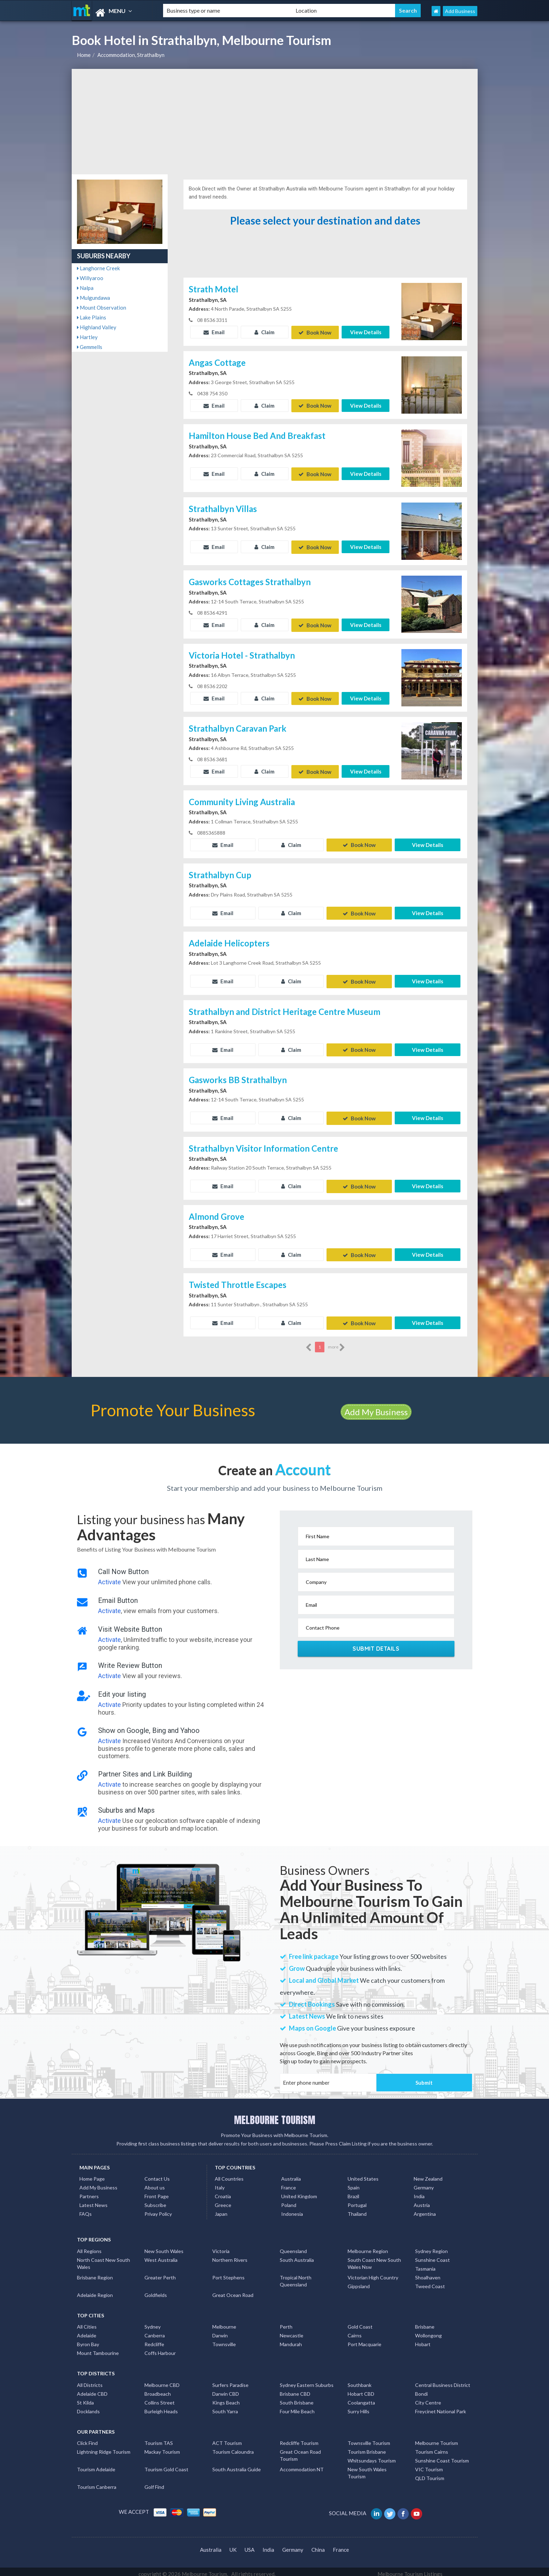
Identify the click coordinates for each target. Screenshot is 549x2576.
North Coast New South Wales (103, 2258)
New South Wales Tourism (367, 2467)
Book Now (314, 332)
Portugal (357, 2200)
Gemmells (89, 347)
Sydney (152, 2322)
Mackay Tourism (162, 2447)
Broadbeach (157, 2389)
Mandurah (291, 2339)
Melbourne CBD (162, 2380)
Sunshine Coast (432, 2255)
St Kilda (85, 2398)
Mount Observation (101, 307)
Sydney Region (431, 2246)
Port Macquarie (364, 2339)
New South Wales (163, 2246)
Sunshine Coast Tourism (442, 2456)
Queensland (293, 2246)
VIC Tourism (429, 2464)
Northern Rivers (229, 2255)
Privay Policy (158, 2209)
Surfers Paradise (230, 2380)
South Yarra (225, 2406)
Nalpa (85, 288)
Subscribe (155, 2200)
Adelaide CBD (92, 2389)
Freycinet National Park (440, 2406)
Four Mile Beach (297, 2406)
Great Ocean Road (232, 2290)
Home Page (92, 2174)
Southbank (360, 2380)
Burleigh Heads (161, 2406)
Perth (286, 2322)
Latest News (93, 2200)
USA (249, 2545)
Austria (422, 2200)
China (318, 2545)
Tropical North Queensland (295, 2276)
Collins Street (159, 2398)
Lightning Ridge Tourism (103, 2447)
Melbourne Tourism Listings (410, 2569)
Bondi (421, 2389)
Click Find (87, 2438)
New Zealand (428, 2174)
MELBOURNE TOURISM (274, 2115)
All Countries (229, 2174)
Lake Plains (91, 317)
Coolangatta (361, 2398)
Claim (264, 332)
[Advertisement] (275, 121)
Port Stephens (228, 2273)
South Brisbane (297, 2398)
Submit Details (376, 1643)
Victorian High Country (373, 2273)
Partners (89, 2192)
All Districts (90, 2380)
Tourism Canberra (96, 2482)
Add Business (460, 11)
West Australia (160, 2255)
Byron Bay (88, 2339)
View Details (365, 332)
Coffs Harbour (160, 2348)
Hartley (87, 337)
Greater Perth (160, 2273)
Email (214, 332)
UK (233, 2545)
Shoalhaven (427, 2273)
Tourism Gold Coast (166, 2464)
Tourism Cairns (431, 2447)
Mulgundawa (93, 298)
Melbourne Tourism (436, 2438)
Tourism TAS (158, 2438)
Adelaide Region (95, 2290)
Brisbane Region (95, 2273)
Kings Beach (226, 2398)
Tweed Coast (430, 2281)
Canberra (154, 2331)
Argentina (425, 2209)
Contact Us (157, 2174)
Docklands (88, 2406)
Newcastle (291, 2331)
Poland (288, 2200)
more (336, 1342)
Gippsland (359, 2281)
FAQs (85, 2209)
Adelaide (86, 2331)
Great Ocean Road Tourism (300, 2450)
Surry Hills (358, 2406)
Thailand (357, 2209)
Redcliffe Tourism (299, 2438)
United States (363, 2174)
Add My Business (376, 1407)
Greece (223, 2200)
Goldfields (155, 2290)
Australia (291, 2174)
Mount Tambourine (98, 2348)
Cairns (355, 2331)
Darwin (220, 2331)
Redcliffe (154, 2339)
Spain (354, 2183)
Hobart (423, 2339)
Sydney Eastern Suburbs (307, 2380)
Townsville (224, 2339)
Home (84, 55)
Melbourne (224, 2322)
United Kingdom (299, 2192)
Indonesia (292, 2209)
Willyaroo (90, 278)
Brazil (353, 2192)
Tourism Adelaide (96, 2464)
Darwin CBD (225, 2389)
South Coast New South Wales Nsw (374, 2258)
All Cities (87, 2322)
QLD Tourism (429, 2473)
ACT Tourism (227, 2438)
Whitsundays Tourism (372, 2456)
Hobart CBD (361, 2389)
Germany (424, 2183)
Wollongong (428, 2331)
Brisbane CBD (295, 2389)
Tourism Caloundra (233, 2447)
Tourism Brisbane (367, 2447)
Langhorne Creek (98, 268)
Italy (220, 2183)
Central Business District (442, 2380)
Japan (221, 2209)
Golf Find (154, 2482)
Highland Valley (96, 327)
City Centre (428, 2398)
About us (154, 2183)
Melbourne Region (368, 2246)
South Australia (297, 2255)
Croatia (223, 2192)
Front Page (156, 2192)
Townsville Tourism (369, 2438)
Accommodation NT (302, 2464)
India (419, 2192)
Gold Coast (360, 2322)
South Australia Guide (236, 2464)
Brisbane (424, 2322)
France (288, 2183)
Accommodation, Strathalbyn (130, 55)
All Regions (89, 2246)
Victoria (221, 2246)
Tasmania (425, 2264)
